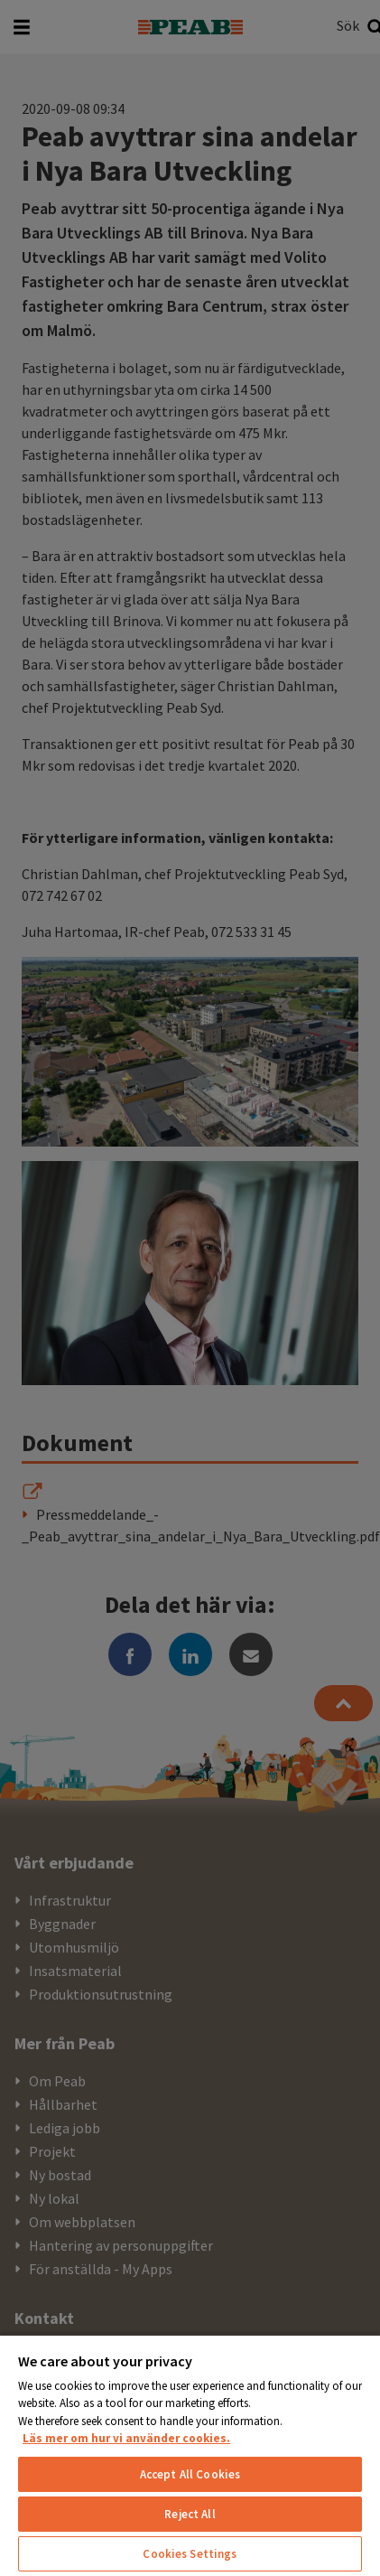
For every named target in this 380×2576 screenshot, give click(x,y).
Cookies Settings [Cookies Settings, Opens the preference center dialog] (189, 2554)
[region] (190, 2455)
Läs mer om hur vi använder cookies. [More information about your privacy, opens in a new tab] (126, 2438)
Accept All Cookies (190, 2474)
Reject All (189, 2514)
